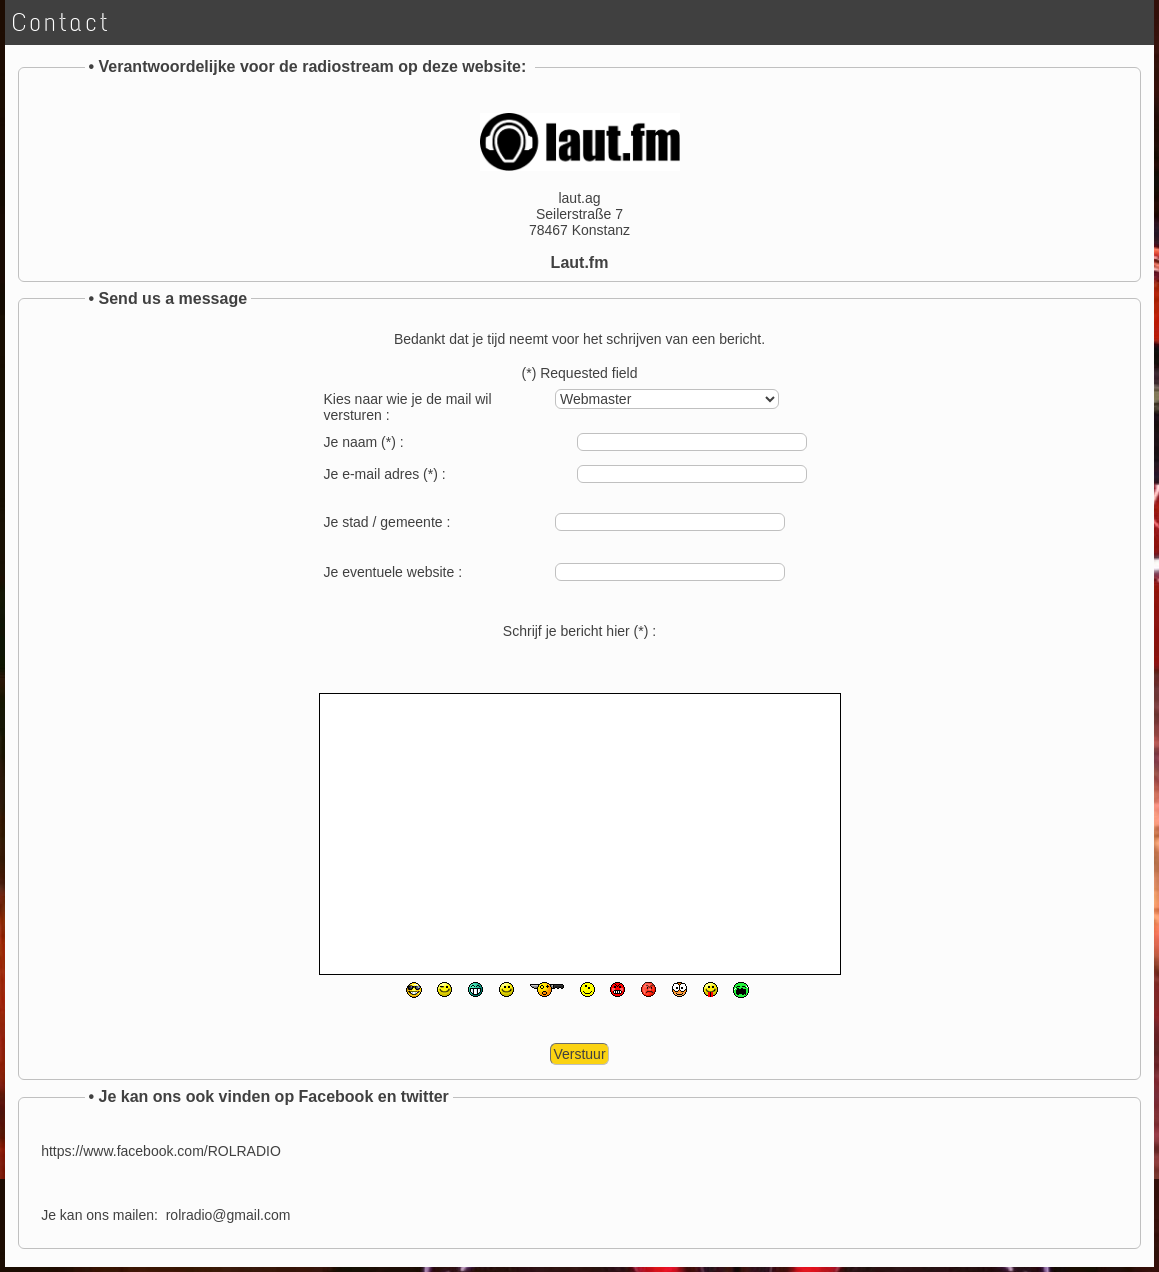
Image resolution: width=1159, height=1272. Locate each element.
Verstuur (579, 1054)
